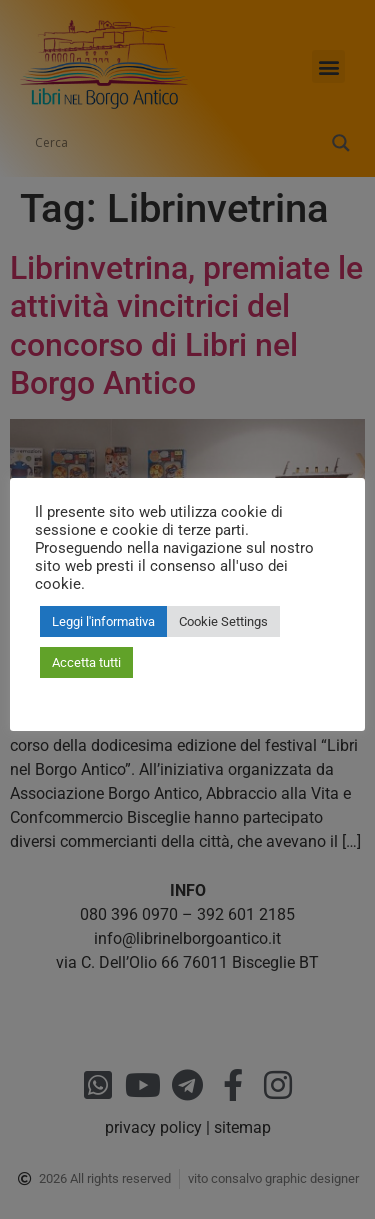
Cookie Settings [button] (223, 621)
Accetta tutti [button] (86, 662)
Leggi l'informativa (103, 621)
